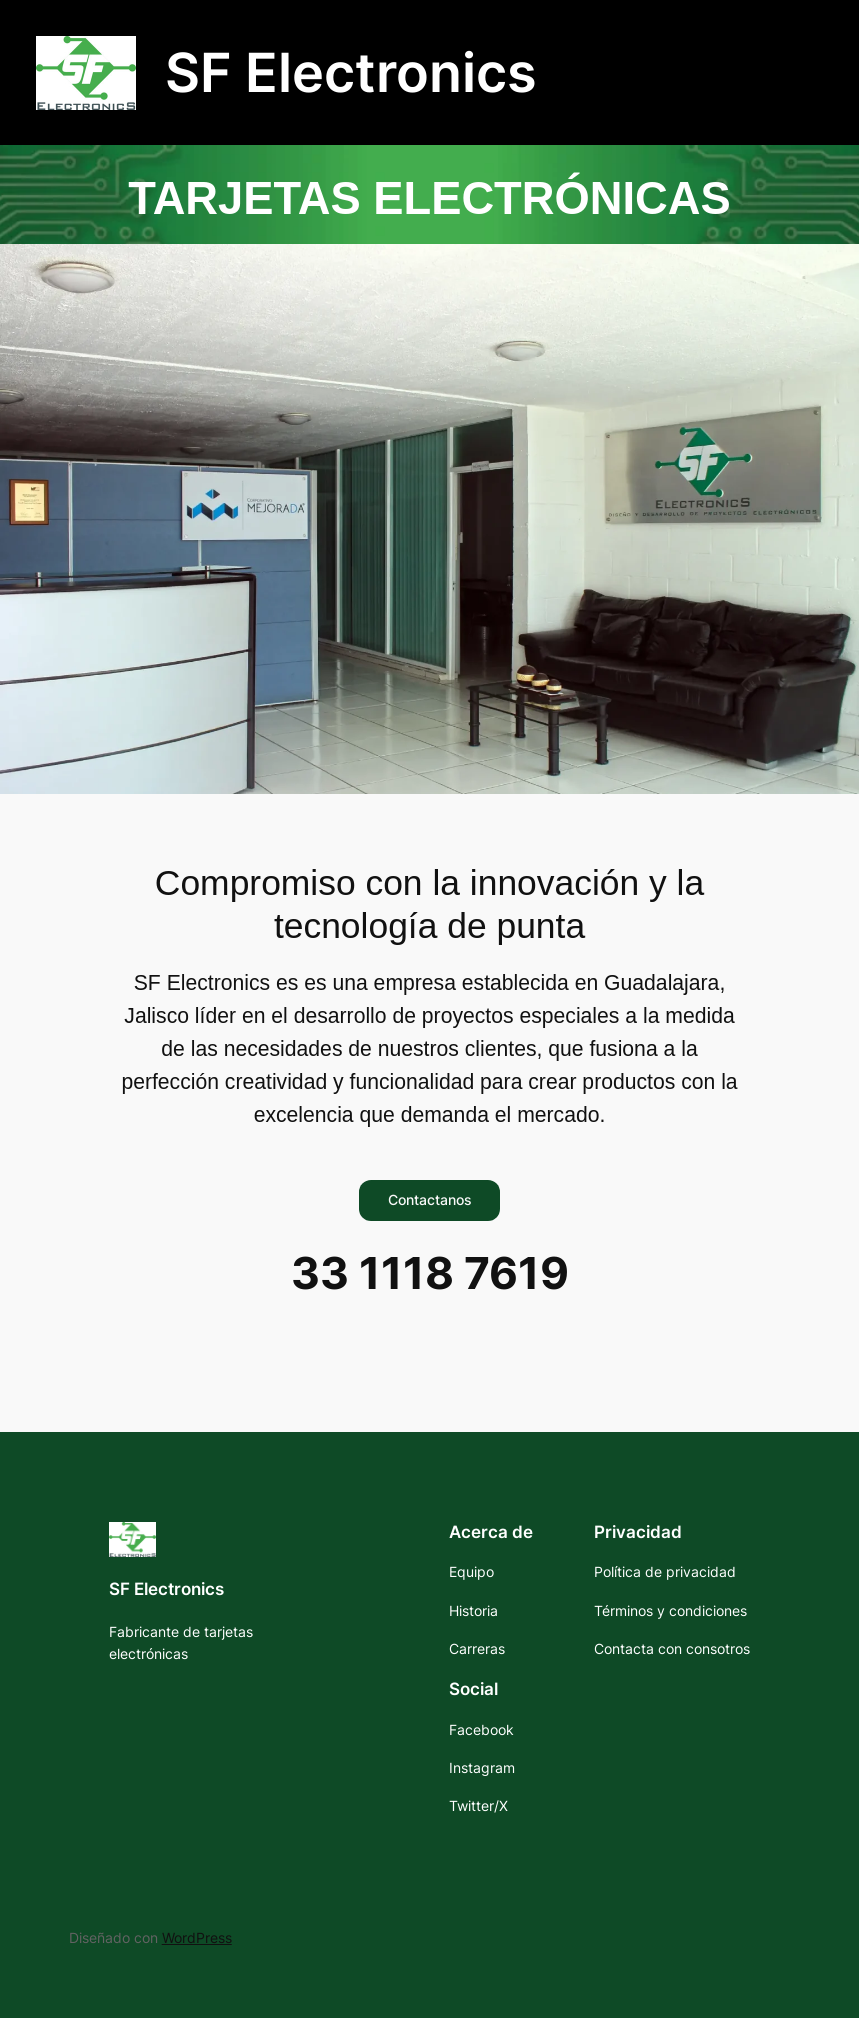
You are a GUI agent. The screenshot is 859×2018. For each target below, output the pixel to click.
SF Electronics (351, 72)
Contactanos (430, 1199)
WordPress (197, 1937)
